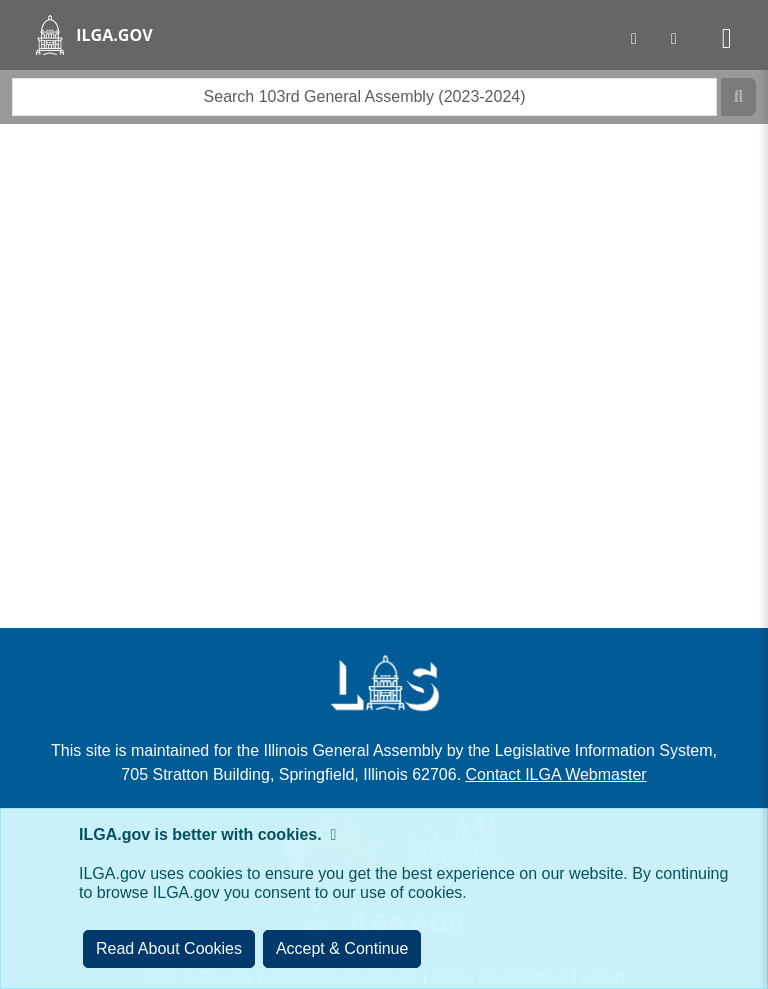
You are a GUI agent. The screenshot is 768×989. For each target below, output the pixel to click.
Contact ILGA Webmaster (556, 774)
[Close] (342, 949)
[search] (364, 97)
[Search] (738, 97)
